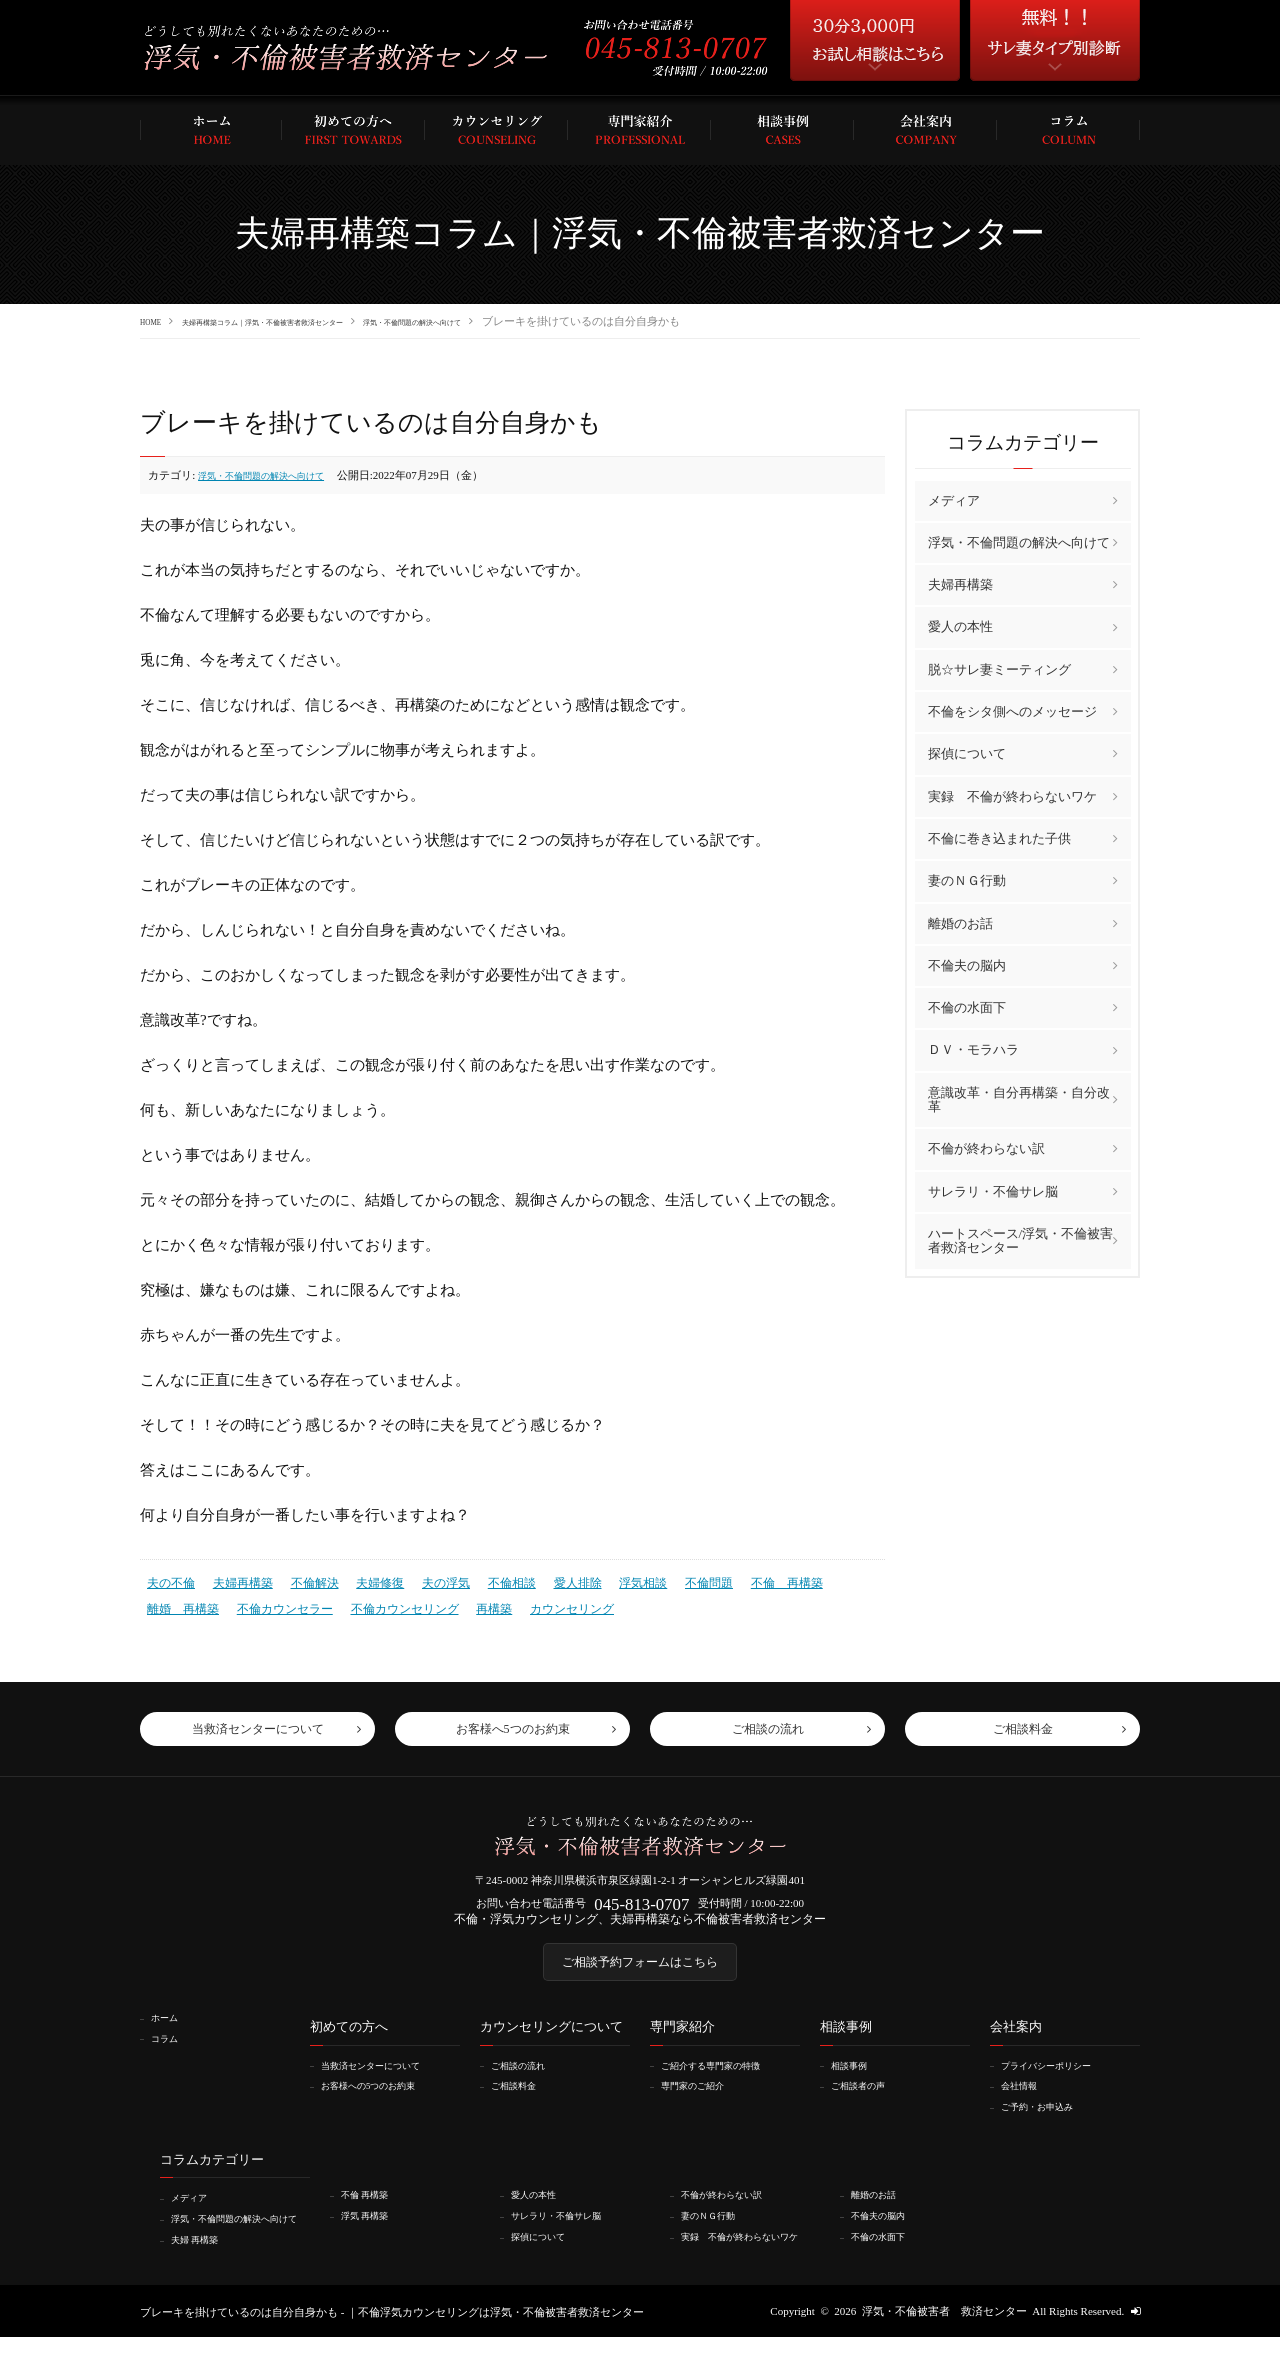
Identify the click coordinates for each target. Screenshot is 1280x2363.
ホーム (170, 2035)
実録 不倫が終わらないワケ (1012, 795)
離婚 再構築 (831, 1580)
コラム (170, 2055)
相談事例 (856, 2082)
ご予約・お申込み (1048, 2123)
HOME (156, 321)
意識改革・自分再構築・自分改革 (1019, 1098)
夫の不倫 (169, 1580)
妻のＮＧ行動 (967, 879)
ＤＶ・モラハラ (973, 1049)
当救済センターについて (384, 2082)
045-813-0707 (641, 1907)
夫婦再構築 (236, 1580)
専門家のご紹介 (702, 2103)
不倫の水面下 (967, 1006)
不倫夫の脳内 (967, 964)
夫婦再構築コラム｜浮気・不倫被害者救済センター (319, 321)
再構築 (386, 1603)
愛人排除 (551, 1580)
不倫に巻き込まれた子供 (999, 837)
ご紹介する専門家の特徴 (724, 2082)
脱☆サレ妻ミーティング (999, 668)
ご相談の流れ (527, 2082)
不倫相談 (489, 1580)
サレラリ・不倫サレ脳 (993, 1190)
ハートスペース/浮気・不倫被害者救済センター (1021, 1239)
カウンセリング (458, 1603)
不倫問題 (674, 1580)
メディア (954, 499)
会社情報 (1026, 2103)
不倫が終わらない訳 (986, 1147)
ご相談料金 (521, 2103)
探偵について (967, 753)
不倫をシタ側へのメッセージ (1012, 710)
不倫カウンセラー (191, 1603)
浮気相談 (612, 1580)
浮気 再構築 (373, 2230)
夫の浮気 (427, 1580)
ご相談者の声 (867, 2103)
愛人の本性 (960, 626)
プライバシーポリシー (1059, 2082)
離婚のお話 (960, 922)
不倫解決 (304, 1580)
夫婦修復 (365, 1580)
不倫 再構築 (747, 1580)
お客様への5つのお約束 (382, 2103)
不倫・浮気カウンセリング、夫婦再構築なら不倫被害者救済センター (640, 1925)
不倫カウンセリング (302, 1603)
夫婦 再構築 (203, 2266)
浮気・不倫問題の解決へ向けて (543, 321)
